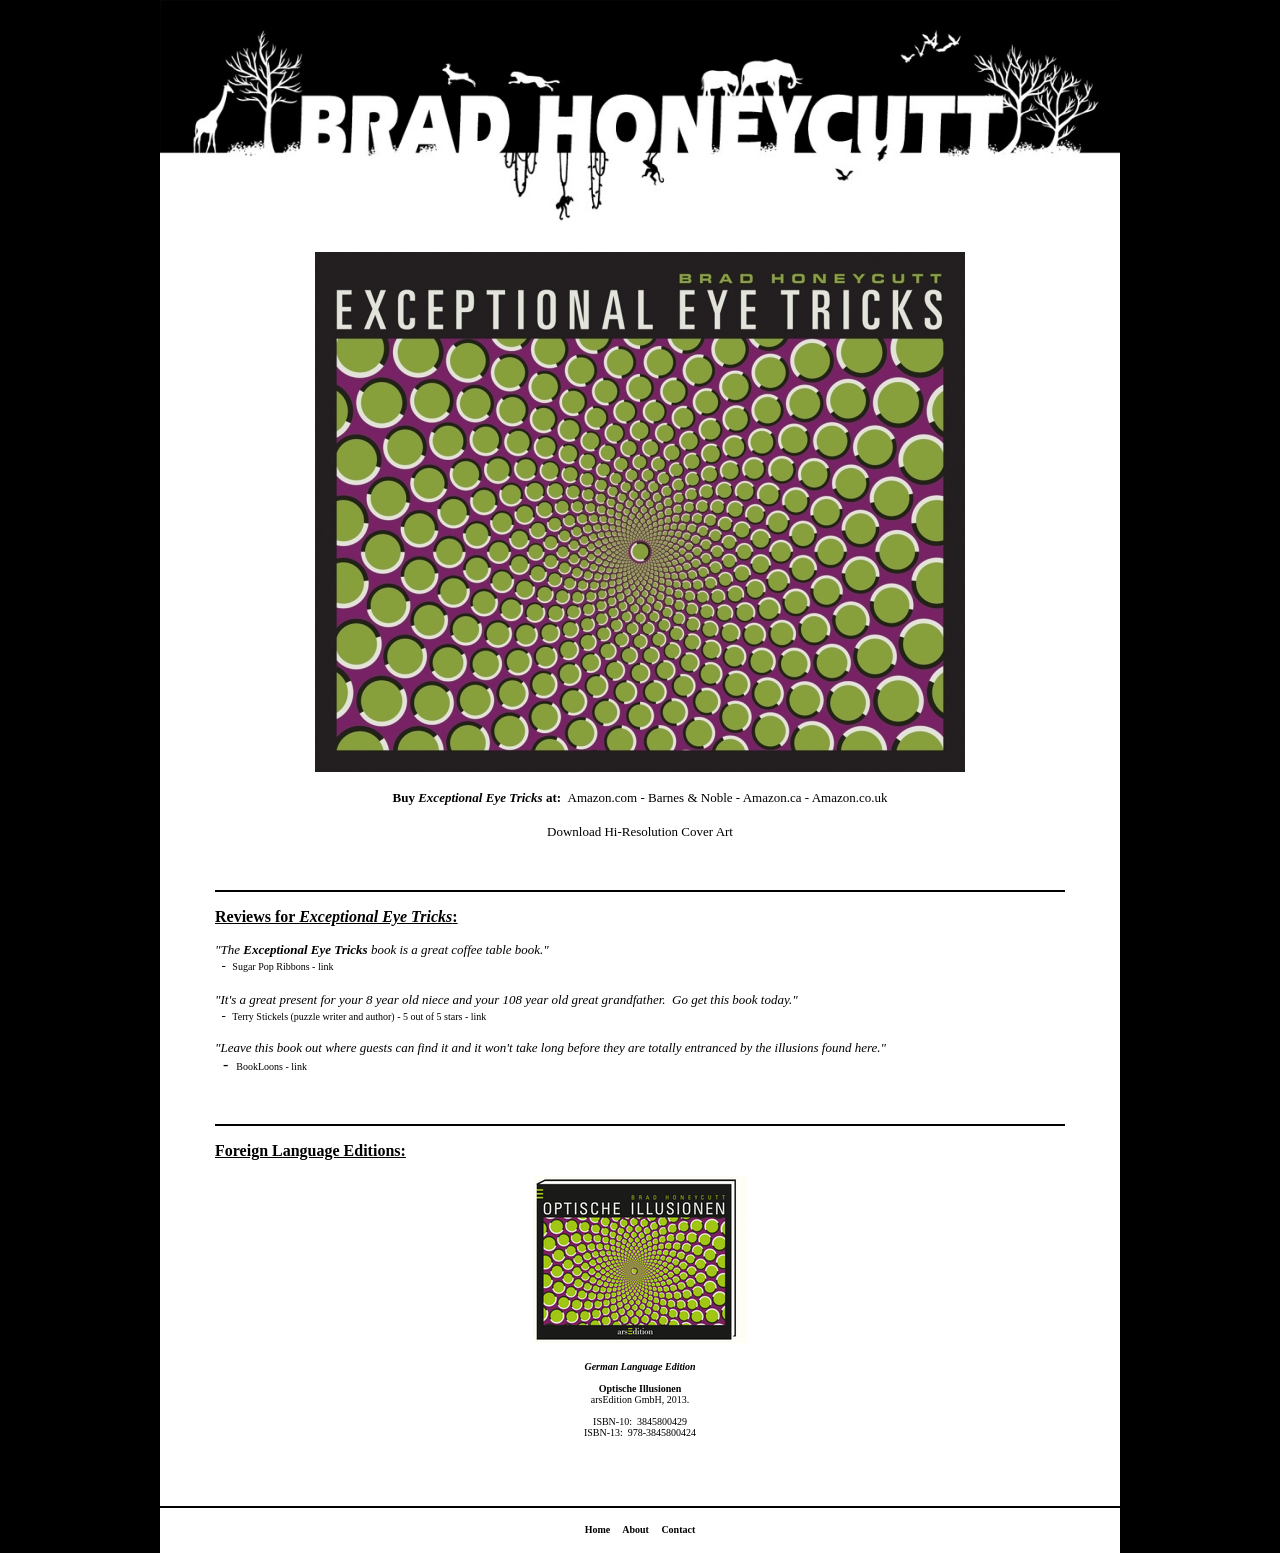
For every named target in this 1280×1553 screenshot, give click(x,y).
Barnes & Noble (690, 797)
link (326, 966)
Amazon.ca (772, 797)
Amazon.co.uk (850, 797)
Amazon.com (603, 797)
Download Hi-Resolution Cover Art (640, 831)
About (635, 1529)
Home (598, 1529)
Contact (678, 1529)
